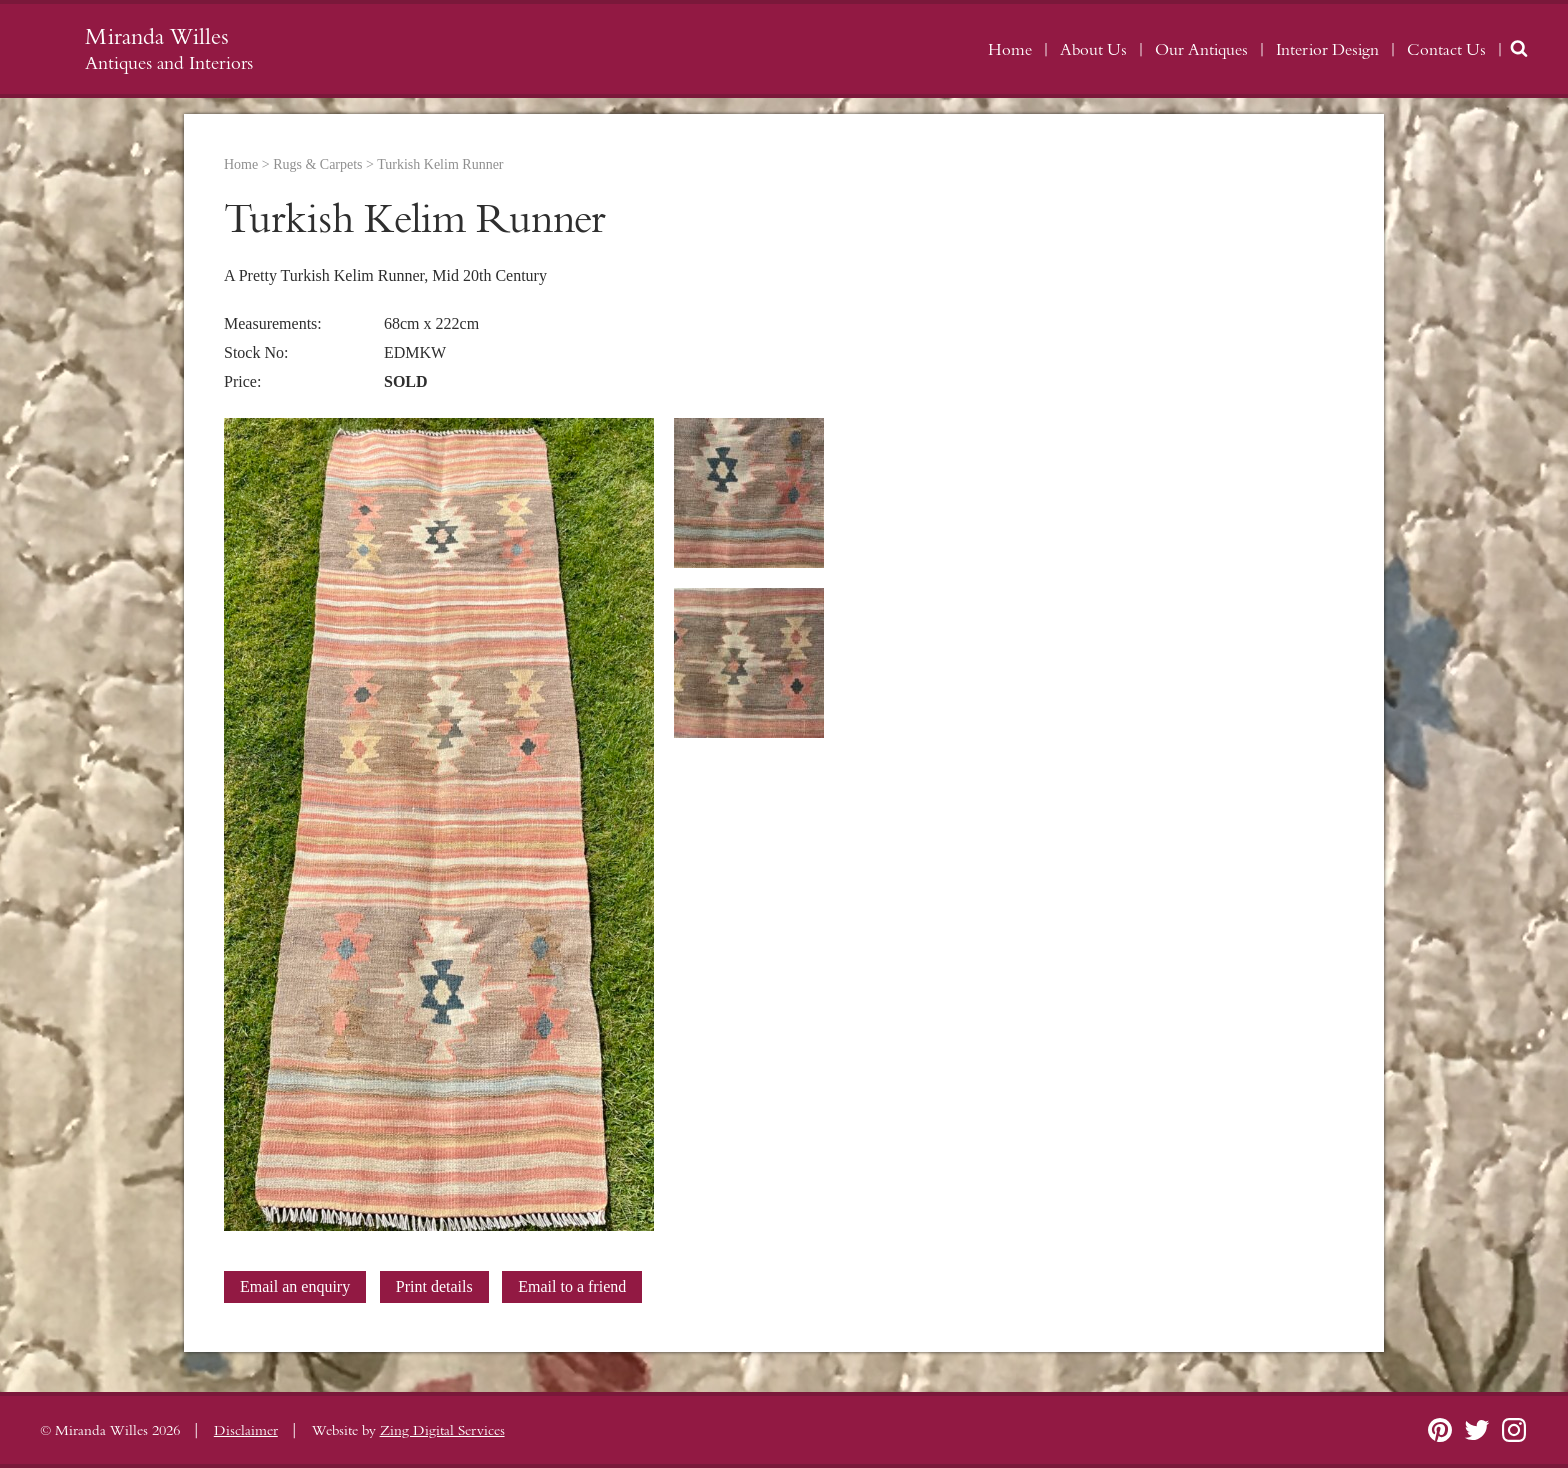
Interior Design (1327, 50)
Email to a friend (572, 1286)
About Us (1093, 50)
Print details (434, 1286)
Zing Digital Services (442, 1431)
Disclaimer (246, 1431)
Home (1010, 50)
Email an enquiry (295, 1286)
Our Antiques (1201, 50)
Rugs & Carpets (317, 164)
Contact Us (1446, 50)
